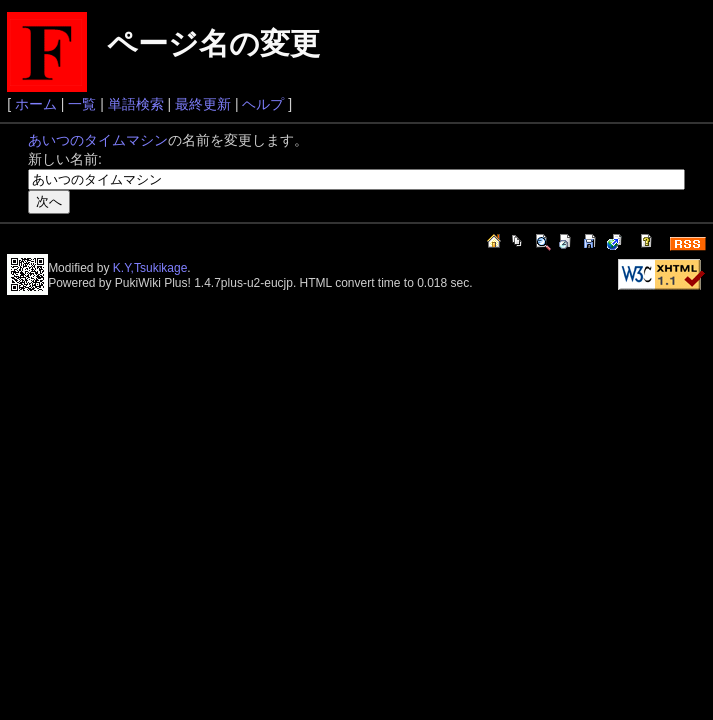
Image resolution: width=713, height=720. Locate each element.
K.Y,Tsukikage (150, 268)
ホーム (36, 104)
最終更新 (203, 104)
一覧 (82, 104)
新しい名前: (65, 159)
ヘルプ (263, 104)
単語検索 (136, 104)
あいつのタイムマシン (98, 140)
